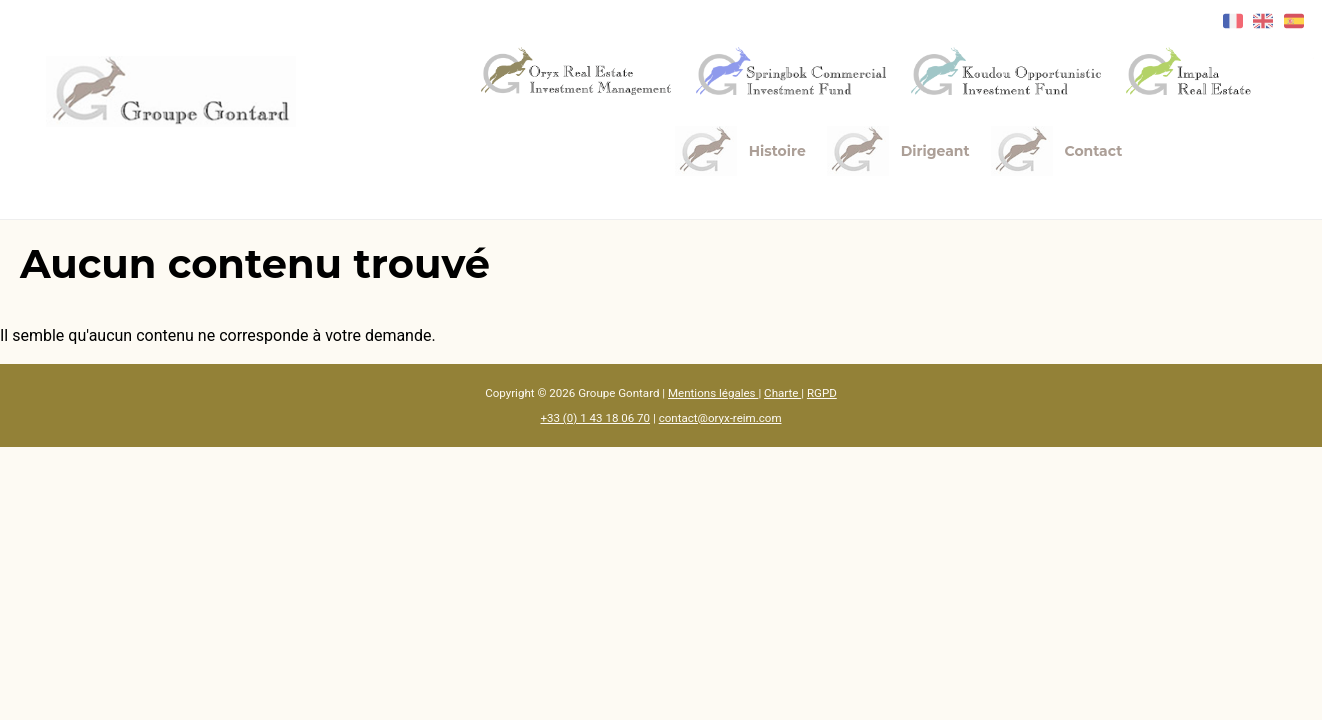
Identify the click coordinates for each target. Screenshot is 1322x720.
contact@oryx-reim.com (720, 418)
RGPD (822, 393)
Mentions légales (713, 393)
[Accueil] (171, 91)
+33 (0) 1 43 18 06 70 (595, 418)
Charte (782, 393)
